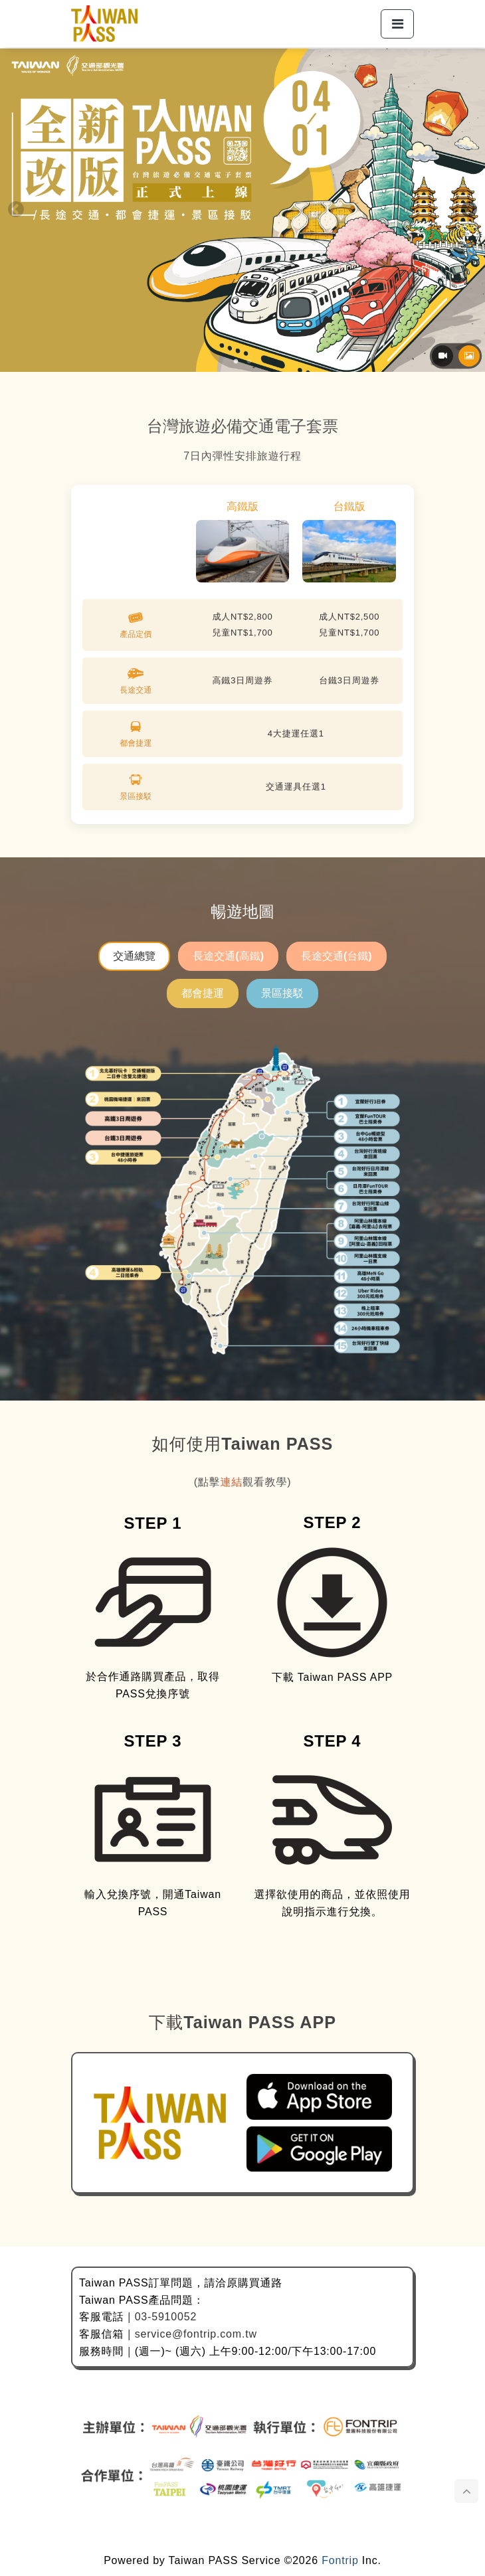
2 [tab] (249, 362)
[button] (397, 24)
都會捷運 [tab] (202, 993)
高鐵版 (242, 506)
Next (469, 210)
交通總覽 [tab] (134, 956)
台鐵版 (349, 506)
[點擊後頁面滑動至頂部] (466, 2491)
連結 (231, 1482)
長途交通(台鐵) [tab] (336, 956)
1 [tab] (235, 362)
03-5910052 (166, 2316)
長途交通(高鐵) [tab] (228, 956)
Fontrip (340, 2560)
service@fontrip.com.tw (196, 2334)
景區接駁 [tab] (282, 993)
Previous (16, 210)
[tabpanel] (242, 1196)
